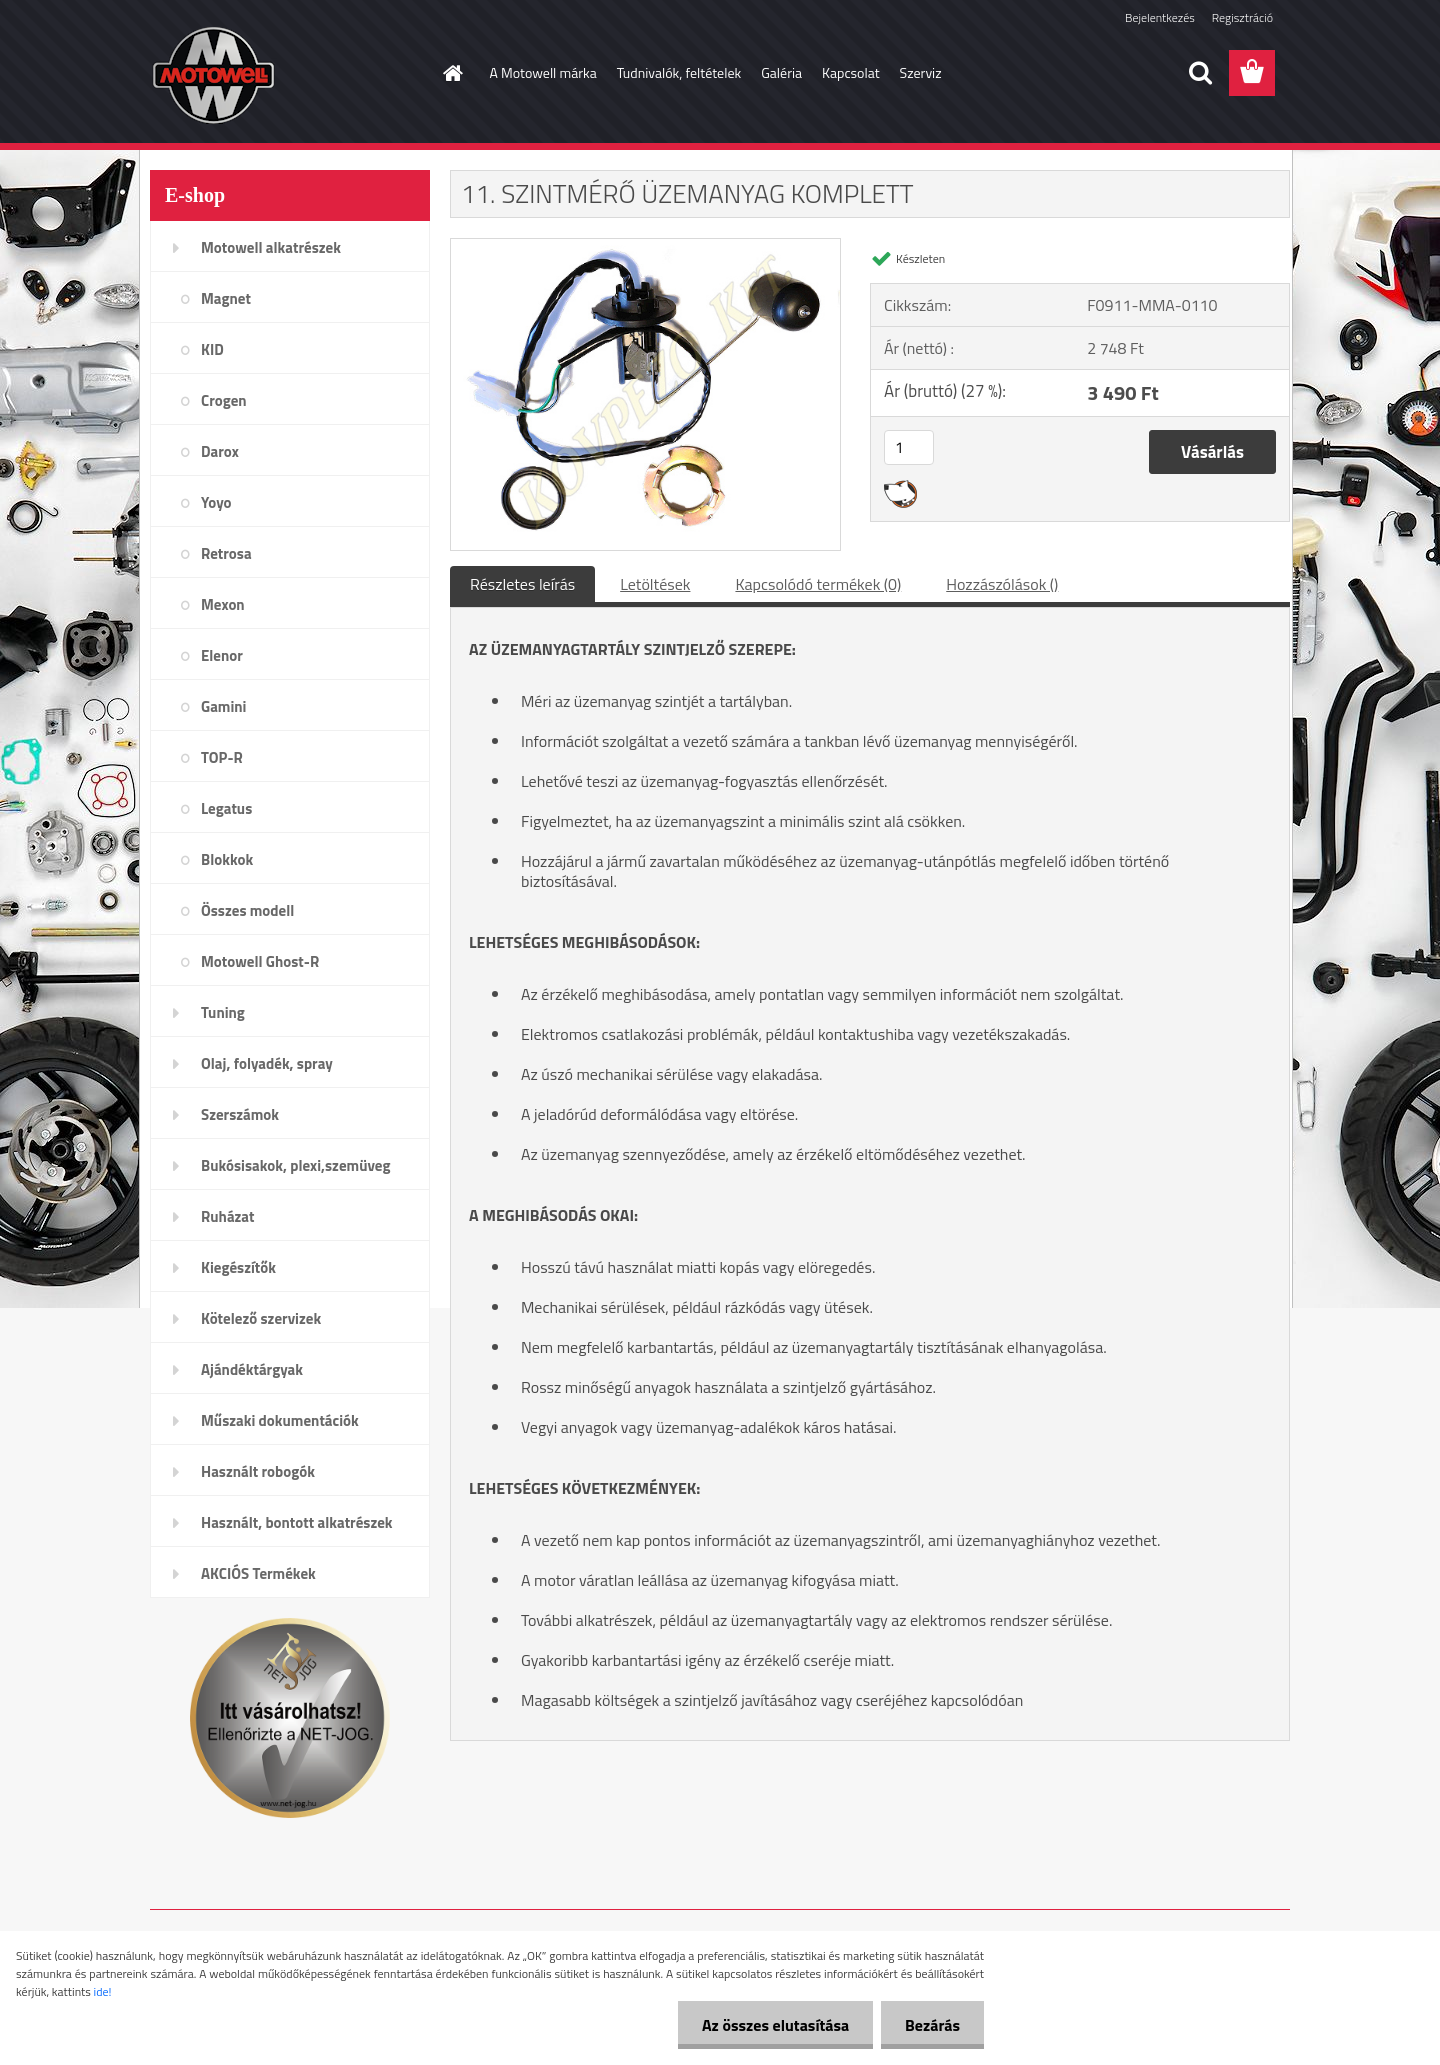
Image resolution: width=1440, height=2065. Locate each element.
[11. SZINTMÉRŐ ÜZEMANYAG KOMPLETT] (645, 247)
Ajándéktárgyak (252, 1369)
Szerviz (921, 72)
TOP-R (222, 757)
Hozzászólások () (1002, 584)
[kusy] (909, 447)
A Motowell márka (543, 72)
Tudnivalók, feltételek (679, 72)
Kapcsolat (851, 72)
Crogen (224, 400)
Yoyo (216, 502)
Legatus (226, 808)
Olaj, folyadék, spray (267, 1063)
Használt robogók (258, 1471)
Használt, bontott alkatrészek (297, 1522)
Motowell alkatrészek (271, 247)
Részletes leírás (522, 584)
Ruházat (228, 1216)
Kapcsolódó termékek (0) (818, 584)
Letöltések (655, 584)
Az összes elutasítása (772, 2025)
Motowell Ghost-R (260, 961)
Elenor (222, 655)
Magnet (226, 298)
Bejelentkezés (1160, 17)
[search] (1200, 73)
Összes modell (247, 910)
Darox (220, 451)
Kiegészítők (238, 1267)
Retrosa (226, 553)
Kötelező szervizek (261, 1318)
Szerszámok (240, 1114)
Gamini (223, 706)
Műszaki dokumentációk (280, 1420)
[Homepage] (452, 73)
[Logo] (287, 74)
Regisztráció (1242, 17)
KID (212, 349)
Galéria (781, 72)
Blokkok (227, 859)
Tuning (223, 1012)
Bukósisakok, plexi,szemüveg (295, 1165)
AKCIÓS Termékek (258, 1573)
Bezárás (931, 2025)
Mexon (223, 604)
